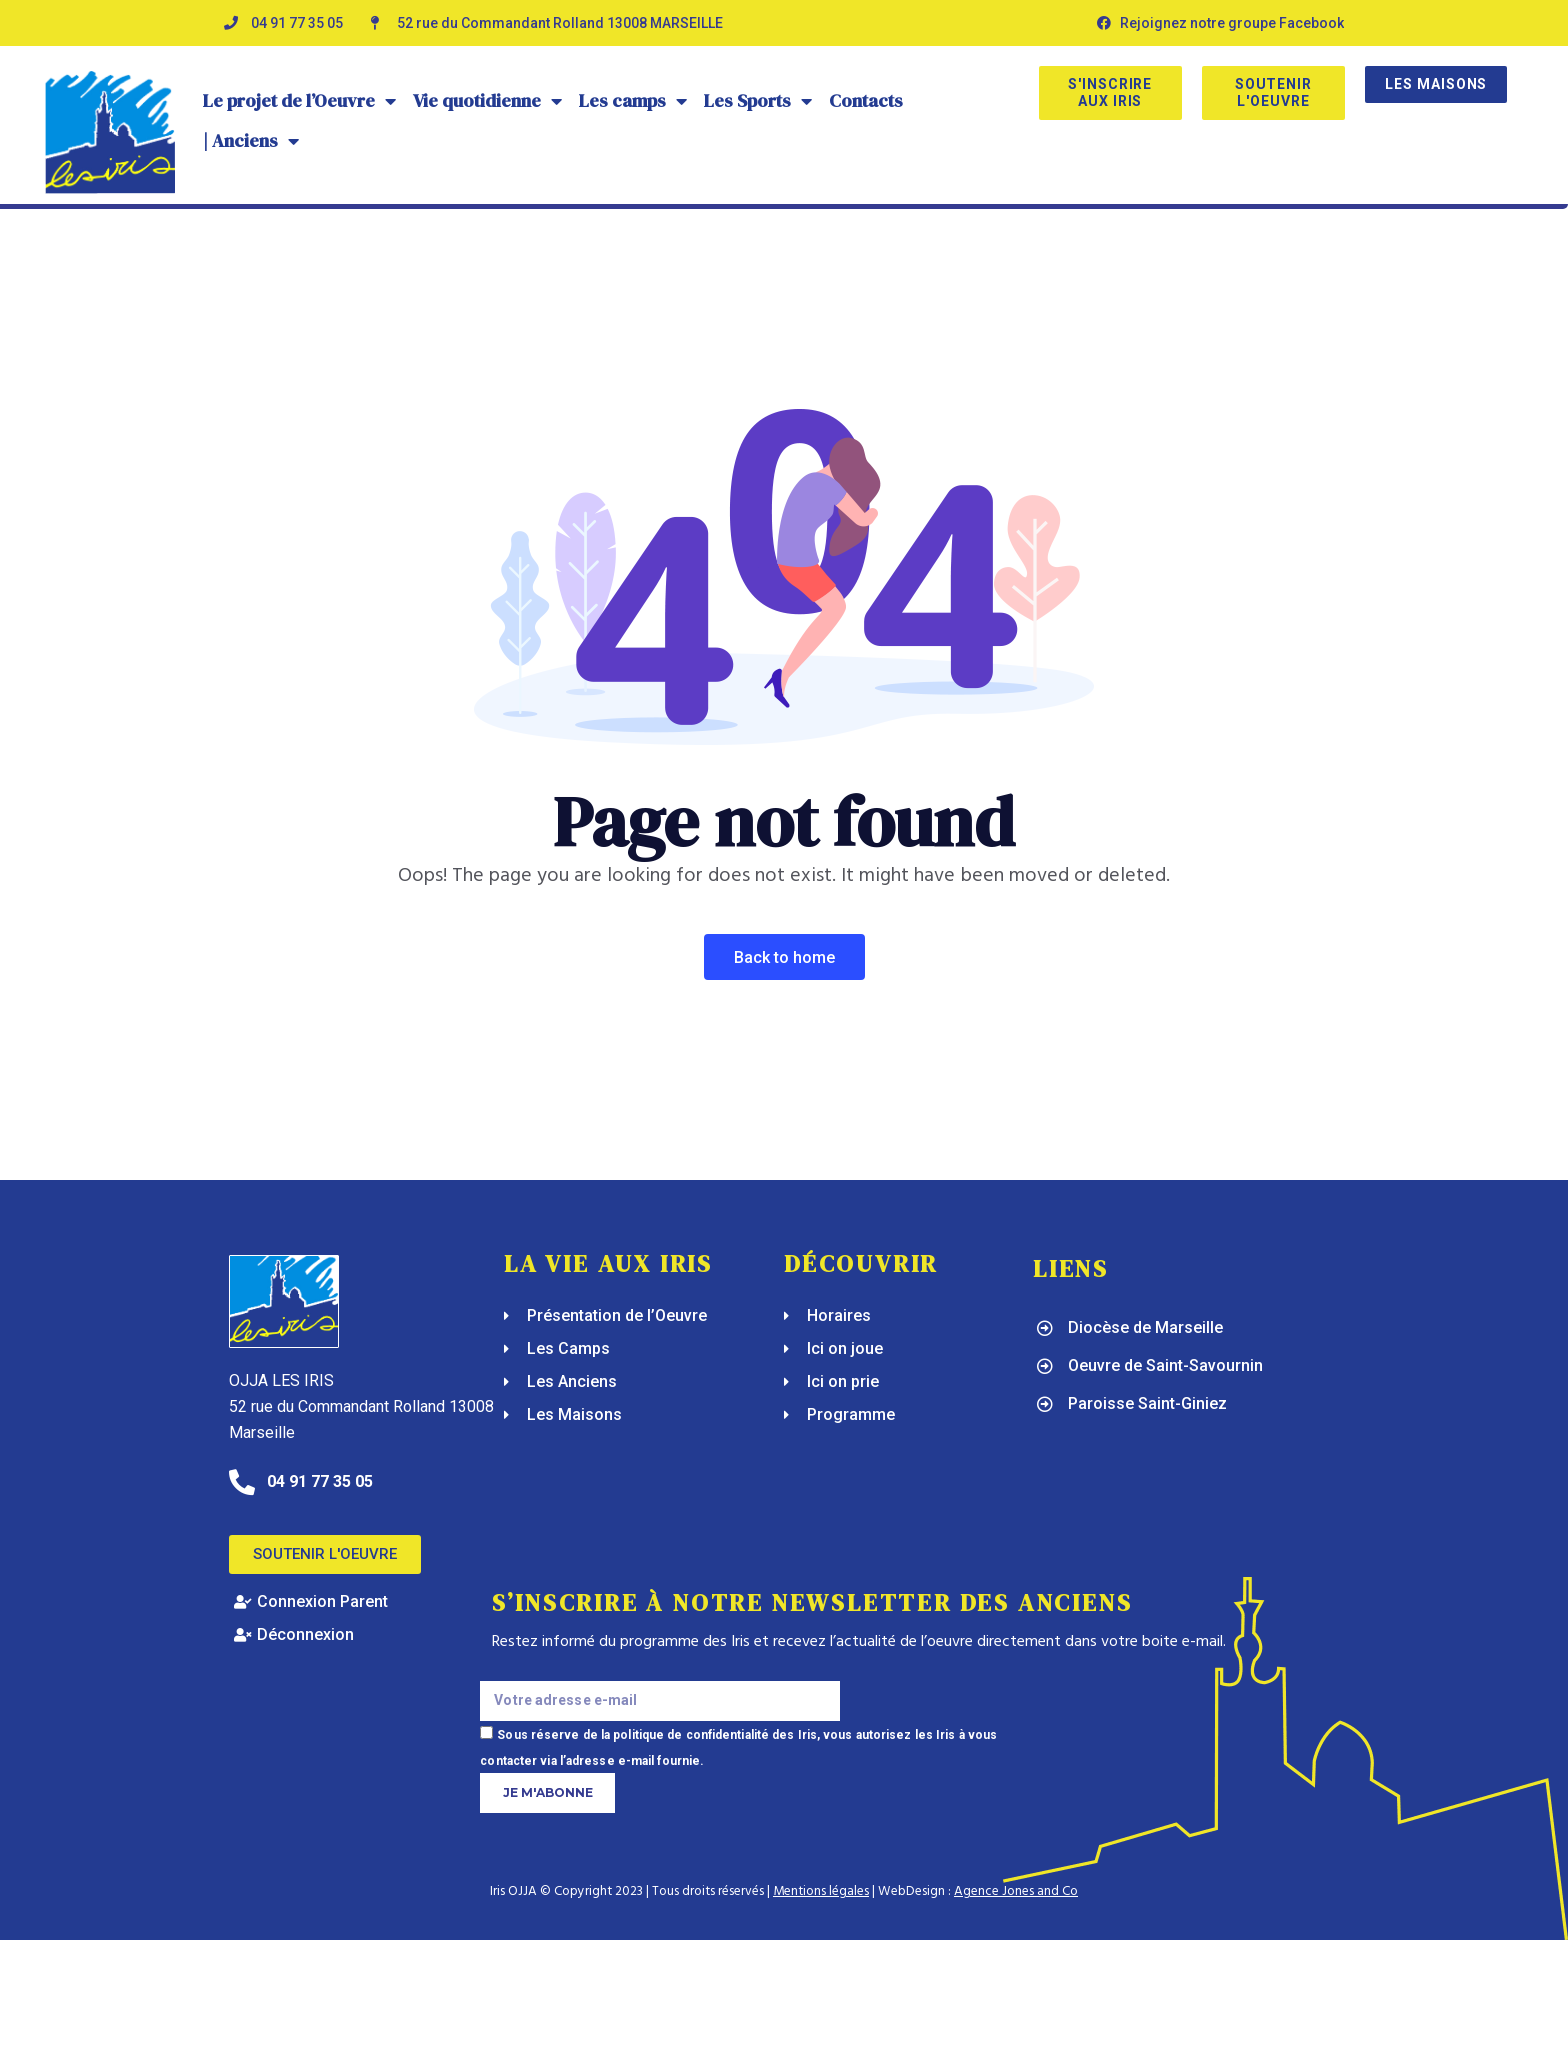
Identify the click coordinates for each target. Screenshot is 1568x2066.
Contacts (866, 100)
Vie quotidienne (488, 101)
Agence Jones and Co (1016, 1891)
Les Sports (758, 101)
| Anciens (251, 141)
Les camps (633, 101)
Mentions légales (821, 1891)
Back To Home (784, 957)
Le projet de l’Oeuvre (300, 101)
